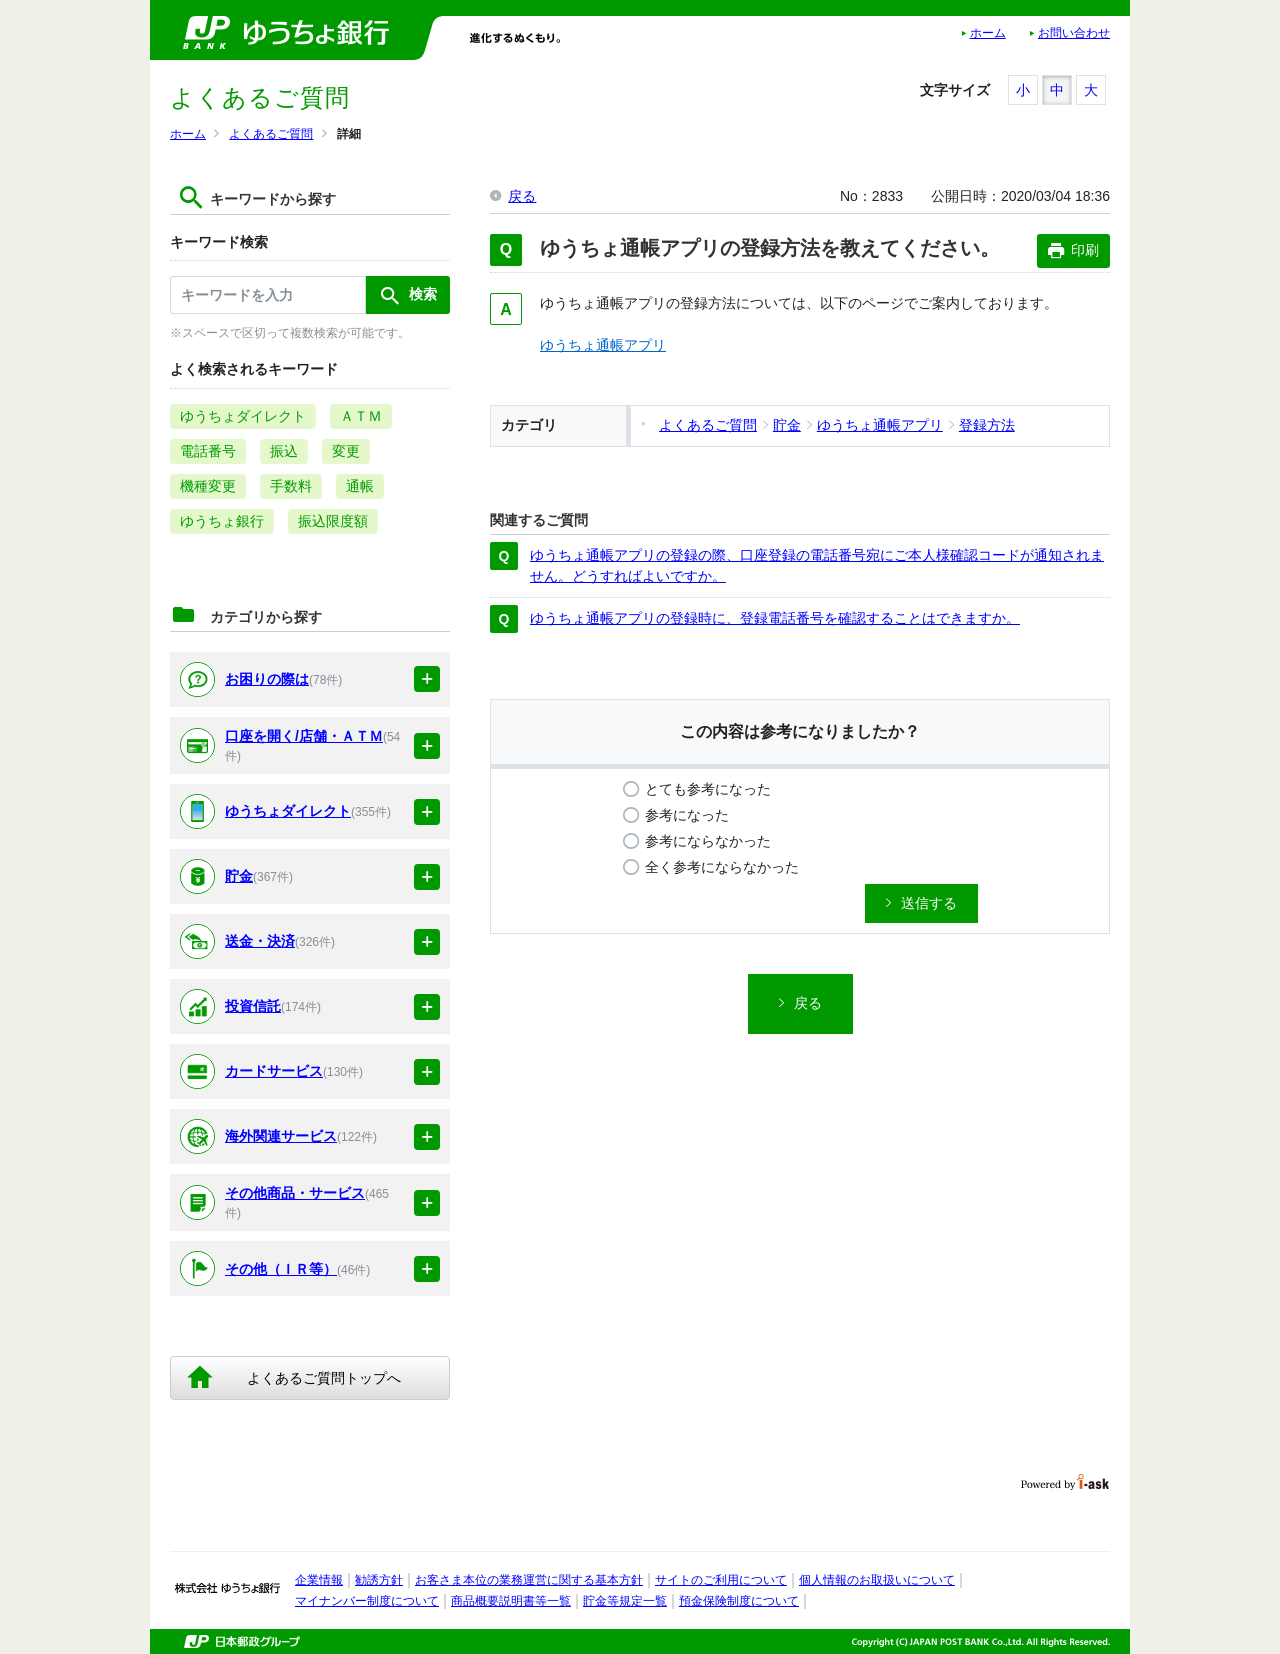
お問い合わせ (1074, 33)
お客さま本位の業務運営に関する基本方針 (529, 1580)
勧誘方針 (379, 1580)
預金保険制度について (739, 1601)
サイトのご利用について (721, 1580)
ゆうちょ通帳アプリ (603, 345)
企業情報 (319, 1580)
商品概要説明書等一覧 (511, 1601)
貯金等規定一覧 (625, 1601)
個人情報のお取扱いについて (877, 1580)
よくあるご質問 (271, 134)
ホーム (988, 33)
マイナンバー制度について (367, 1601)
